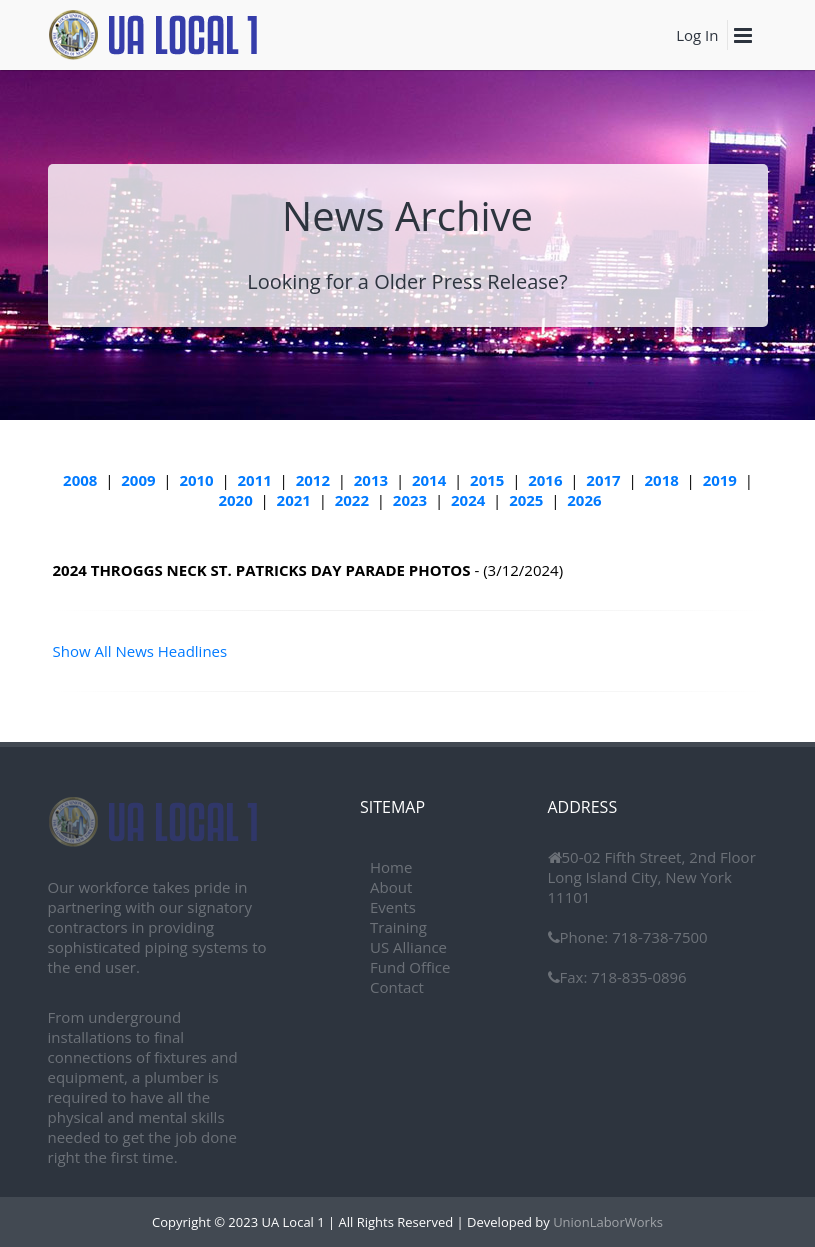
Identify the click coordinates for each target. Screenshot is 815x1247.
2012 (313, 480)
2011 (255, 480)
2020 (235, 500)
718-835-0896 (636, 977)
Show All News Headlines (140, 651)
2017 (603, 480)
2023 (410, 500)
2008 (80, 480)
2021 (294, 500)
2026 (584, 500)
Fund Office (410, 967)
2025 (526, 500)
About (391, 887)
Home (391, 867)
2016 (545, 480)
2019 (720, 480)
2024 (468, 500)
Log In (697, 35)
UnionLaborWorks (606, 1222)
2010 (196, 480)
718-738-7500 (657, 937)
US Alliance (408, 947)
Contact (397, 987)
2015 (487, 480)
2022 (352, 500)
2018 (662, 480)
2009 (138, 480)
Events (393, 907)
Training (398, 927)
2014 (429, 480)
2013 (371, 480)
